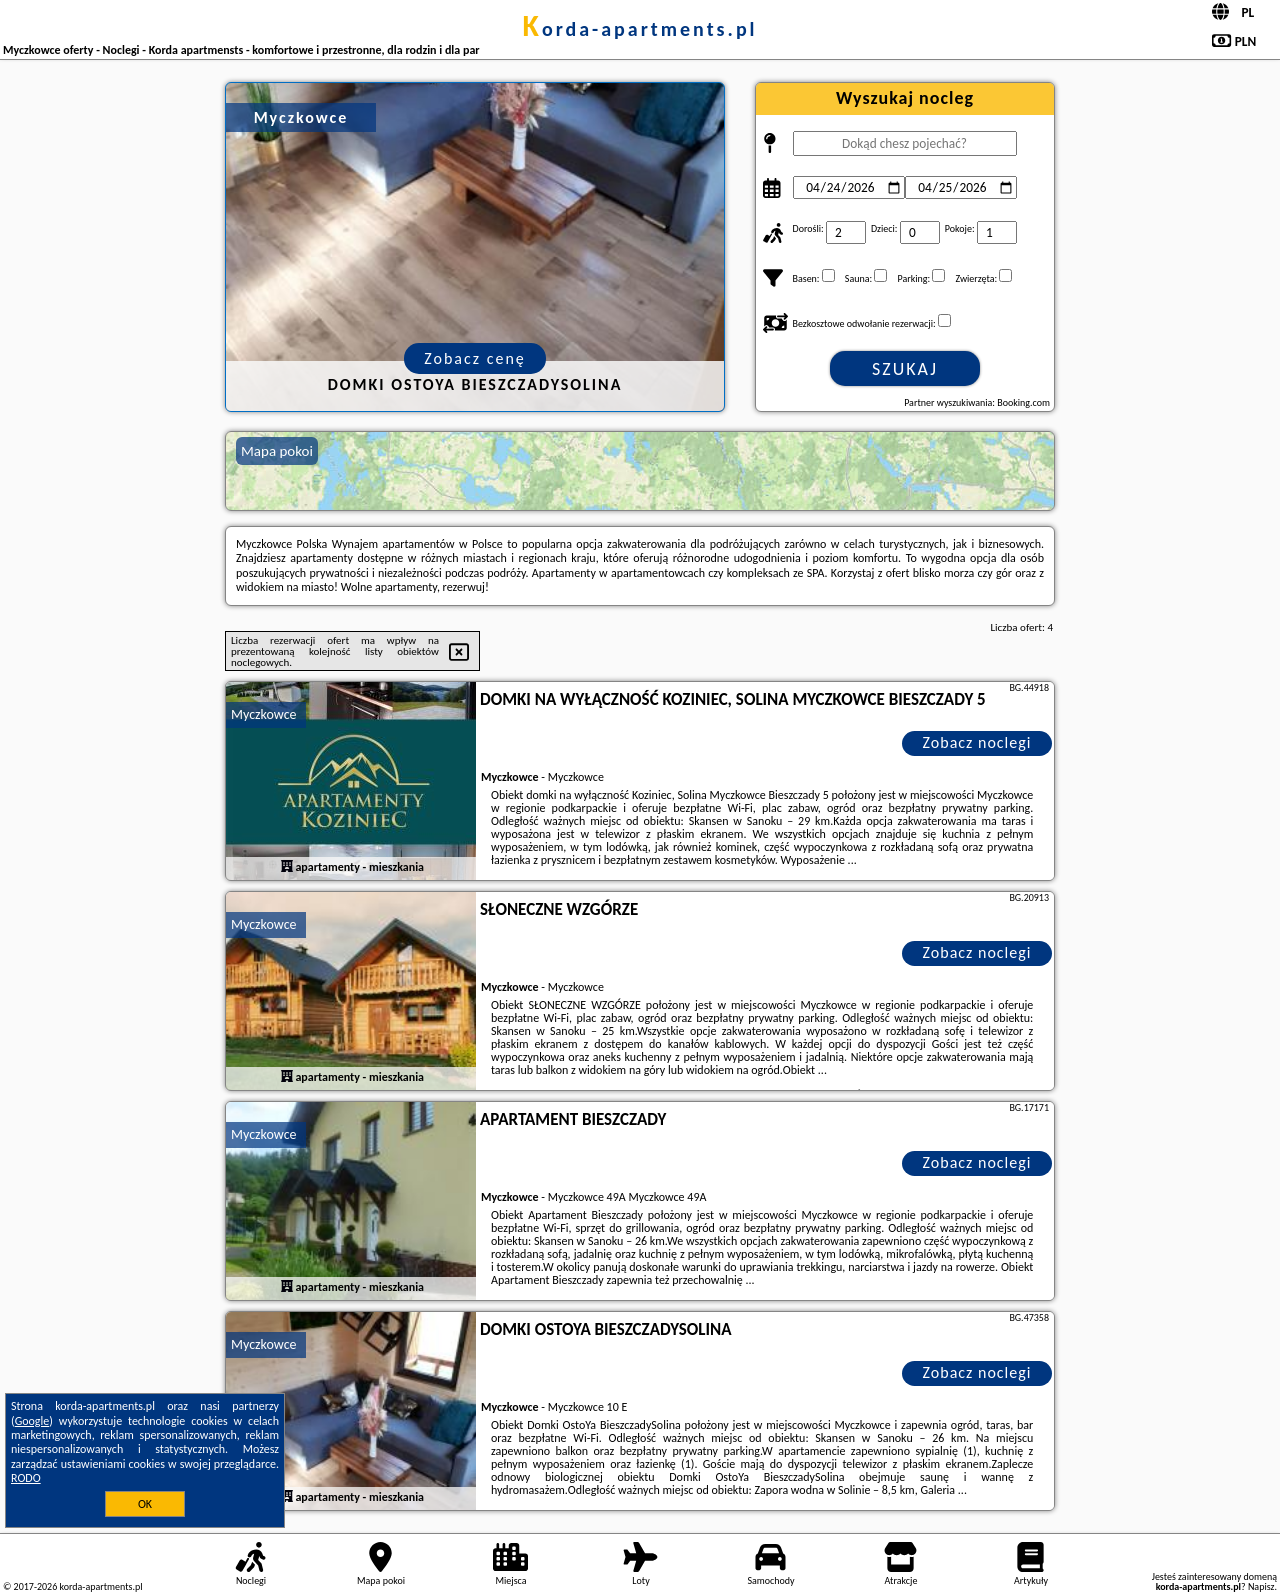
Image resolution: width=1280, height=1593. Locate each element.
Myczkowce (264, 714)
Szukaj (905, 369)
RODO (26, 1478)
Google (32, 1421)
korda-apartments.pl (639, 29)
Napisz (1261, 1586)
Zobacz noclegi (977, 742)
